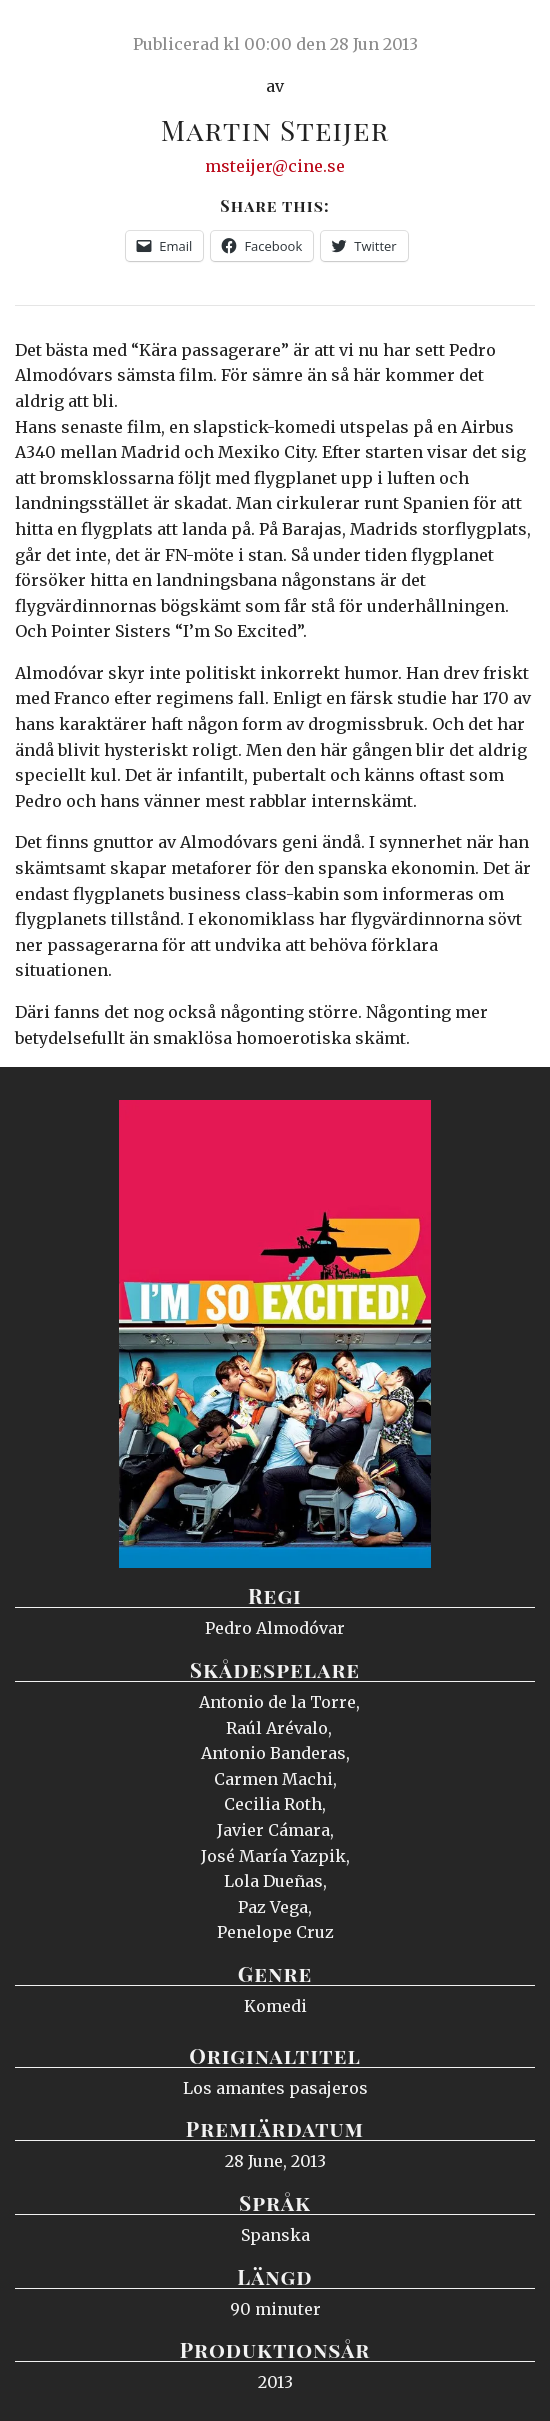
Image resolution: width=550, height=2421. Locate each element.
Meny (509, 35)
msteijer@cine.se (275, 166)
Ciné (64, 35)
